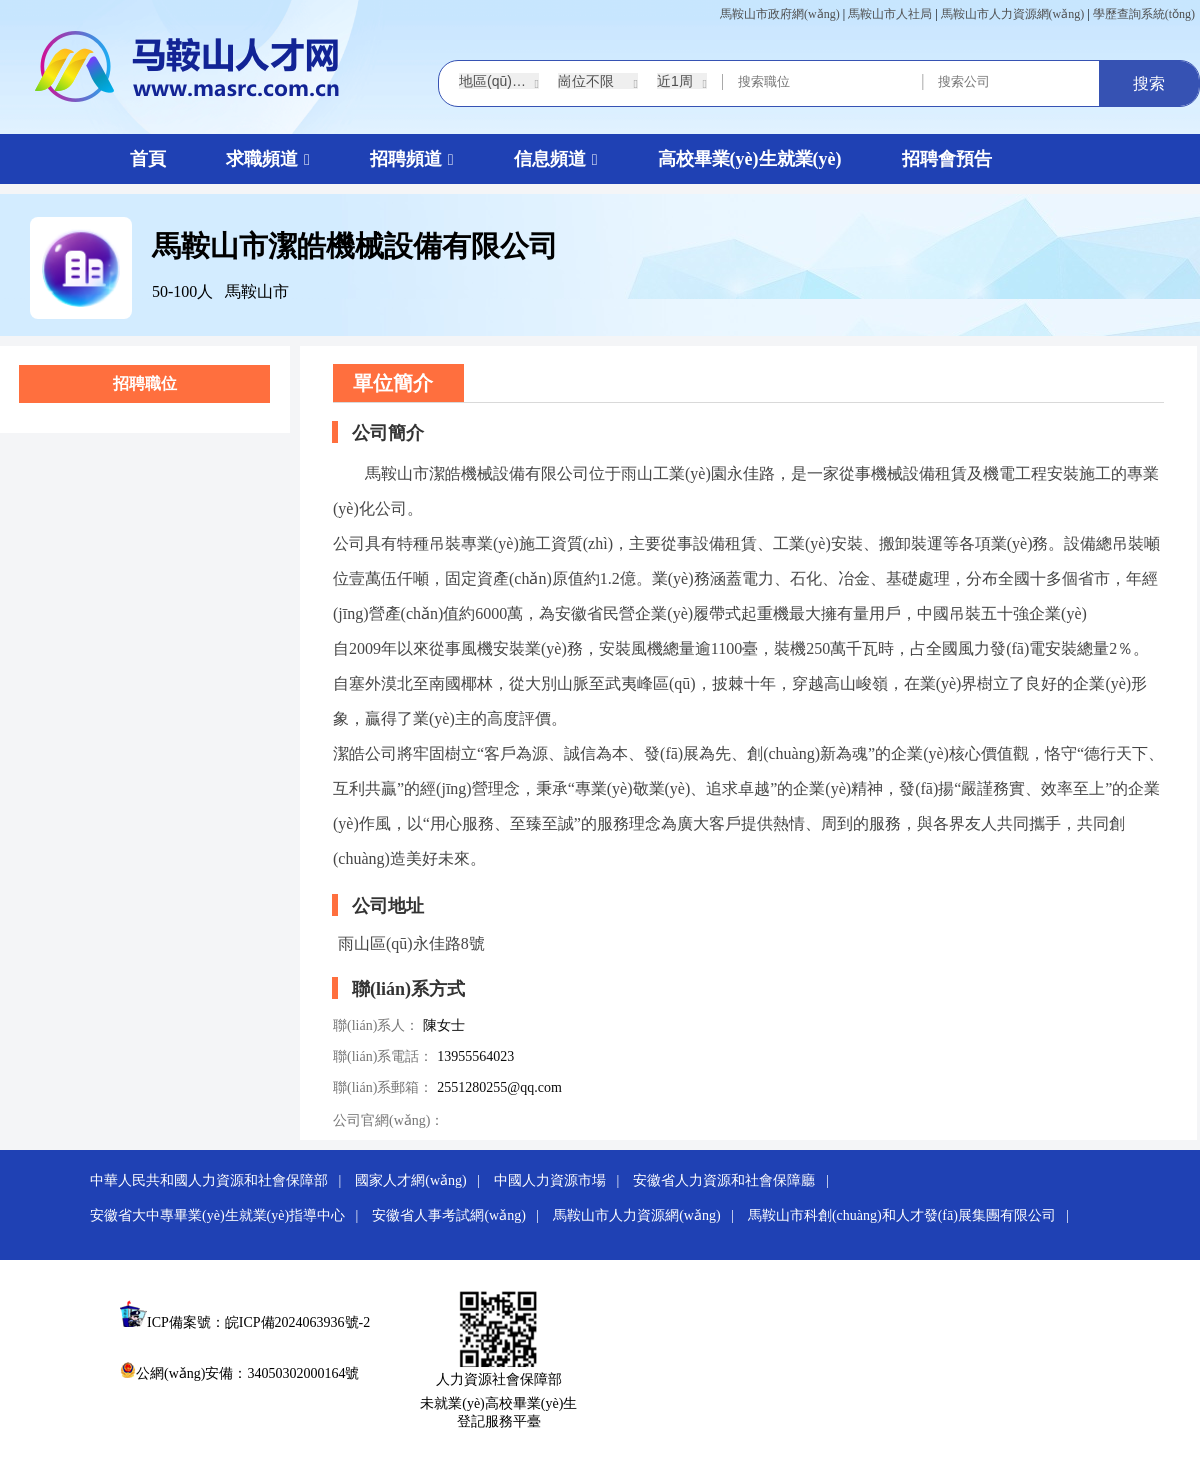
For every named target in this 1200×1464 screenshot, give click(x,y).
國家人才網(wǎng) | (422, 1180)
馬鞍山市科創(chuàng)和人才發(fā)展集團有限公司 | (914, 1215)
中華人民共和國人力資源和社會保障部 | (221, 1180)
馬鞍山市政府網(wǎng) (780, 14)
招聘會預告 (947, 159)
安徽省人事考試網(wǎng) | (460, 1215)
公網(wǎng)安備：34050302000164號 (239, 1373)
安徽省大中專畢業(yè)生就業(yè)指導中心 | (229, 1215)
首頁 (148, 159)
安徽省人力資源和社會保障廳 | (736, 1180)
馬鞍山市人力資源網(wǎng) (1013, 14)
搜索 (1149, 83)
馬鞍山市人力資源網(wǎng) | (648, 1215)
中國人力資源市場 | (562, 1180)
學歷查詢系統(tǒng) (1144, 14)
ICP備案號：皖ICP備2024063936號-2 (258, 1322)
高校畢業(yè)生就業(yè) (750, 159)
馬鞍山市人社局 (890, 14)
